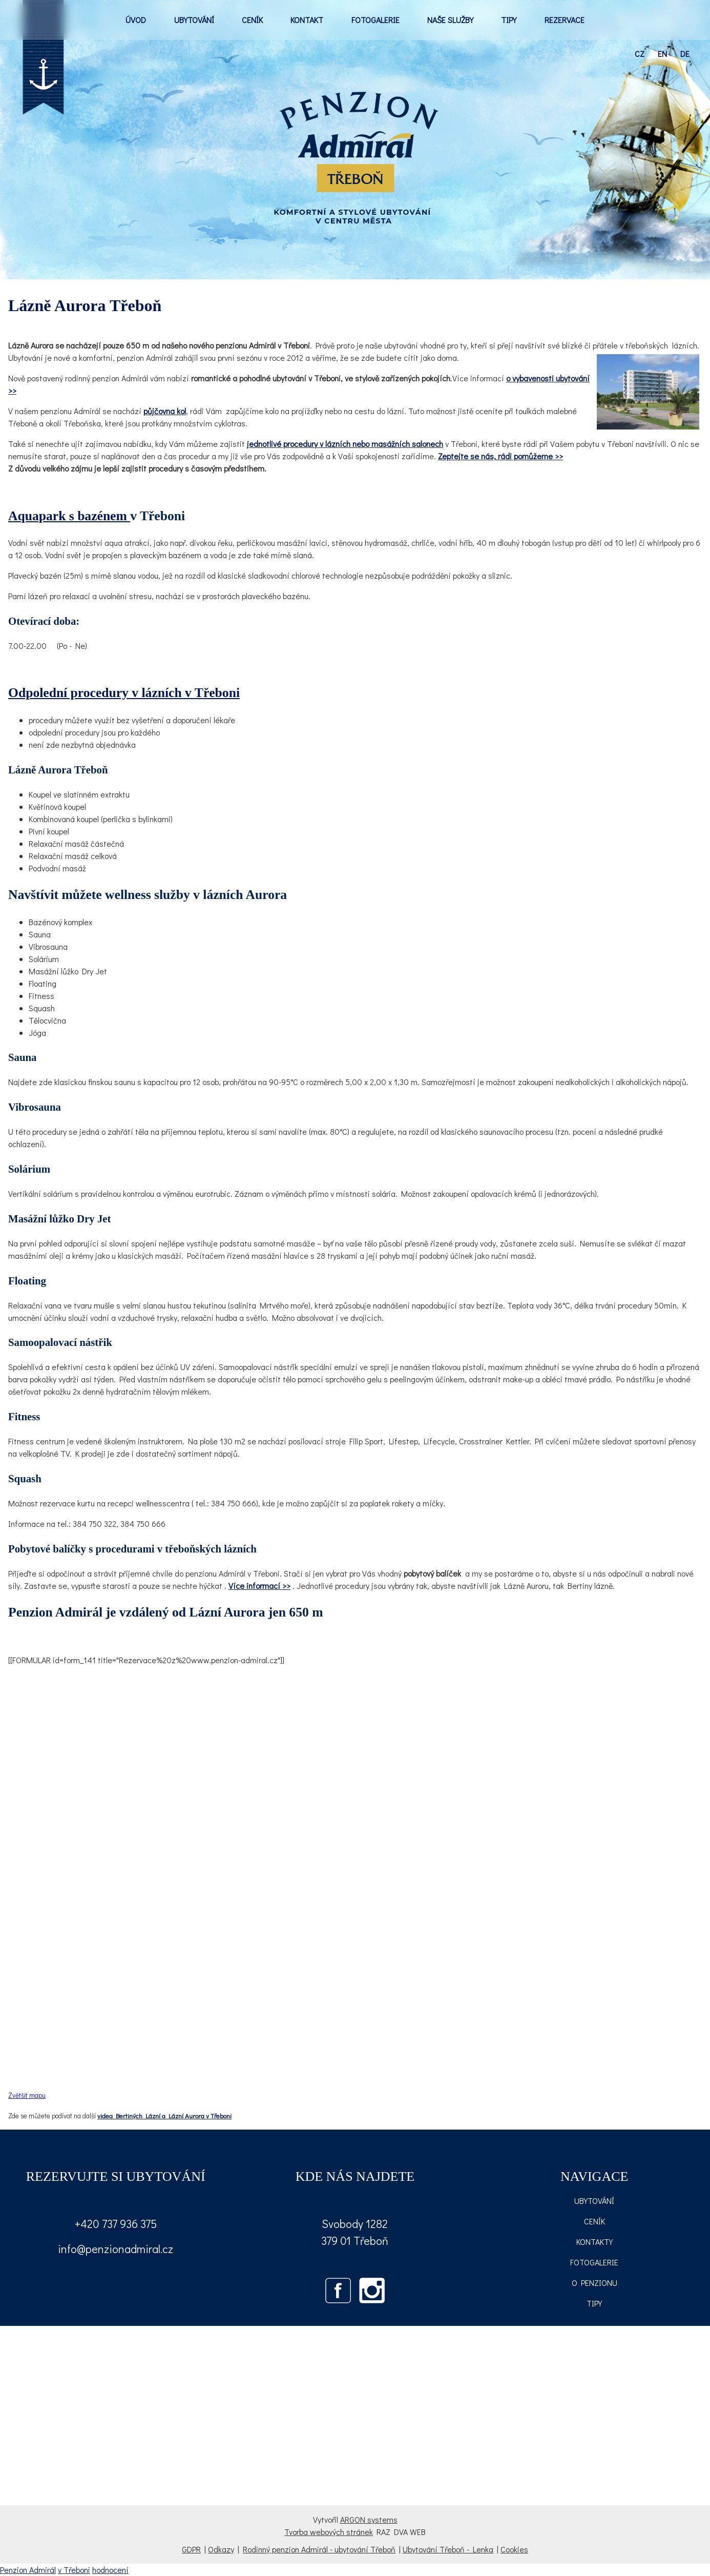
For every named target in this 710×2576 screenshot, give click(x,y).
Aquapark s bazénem (69, 515)
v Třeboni (74, 2569)
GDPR (191, 2549)
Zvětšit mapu (27, 2095)
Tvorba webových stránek (328, 2531)
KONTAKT (306, 19)
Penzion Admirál (28, 2569)
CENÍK (252, 19)
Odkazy (221, 2549)
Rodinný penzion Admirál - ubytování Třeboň (319, 2549)
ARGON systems (369, 2519)
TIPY (508, 19)
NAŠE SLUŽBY (450, 19)
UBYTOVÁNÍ (194, 19)
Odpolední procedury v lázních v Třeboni (124, 692)
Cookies (514, 2549)
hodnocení (110, 2569)
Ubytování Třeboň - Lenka (448, 2549)
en (662, 53)
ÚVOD (136, 19)
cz (639, 53)
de (685, 53)
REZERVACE (564, 19)
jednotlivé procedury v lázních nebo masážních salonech (345, 443)
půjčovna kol (164, 410)
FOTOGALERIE (375, 19)
